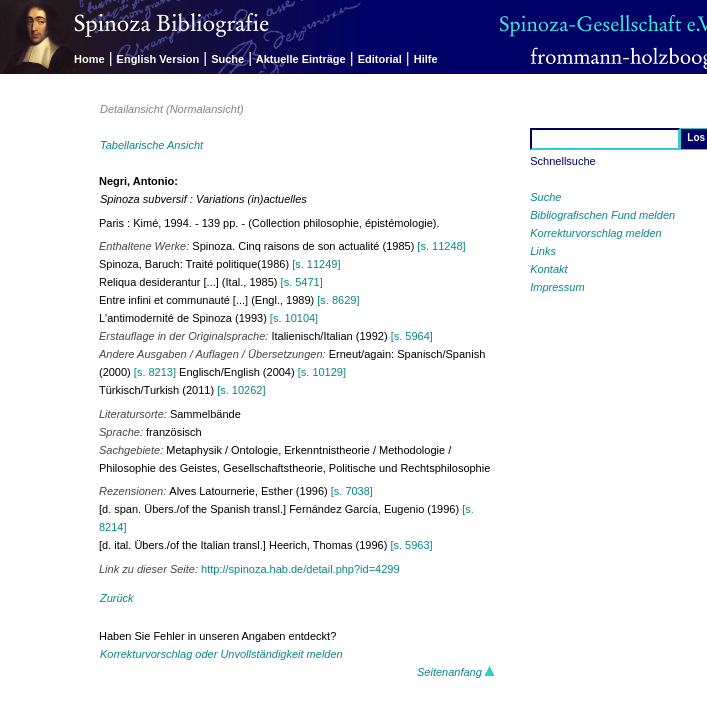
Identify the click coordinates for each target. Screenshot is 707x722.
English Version (158, 59)
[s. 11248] (441, 246)
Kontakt (548, 269)
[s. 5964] (412, 336)
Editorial (380, 59)
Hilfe (426, 59)
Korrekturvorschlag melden (595, 233)
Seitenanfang (456, 672)
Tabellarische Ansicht (151, 145)
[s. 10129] (322, 372)
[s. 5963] (411, 545)
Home (89, 59)
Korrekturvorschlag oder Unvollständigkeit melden (221, 654)
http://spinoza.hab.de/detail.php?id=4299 (300, 569)
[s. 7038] (352, 491)
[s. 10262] (241, 390)
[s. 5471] (302, 282)
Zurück (117, 598)
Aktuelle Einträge (301, 59)
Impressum (557, 287)
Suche (227, 59)
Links (543, 251)
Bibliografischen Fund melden (602, 215)
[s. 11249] (316, 264)
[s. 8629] (338, 300)
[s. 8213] (155, 372)
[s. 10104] (294, 318)
